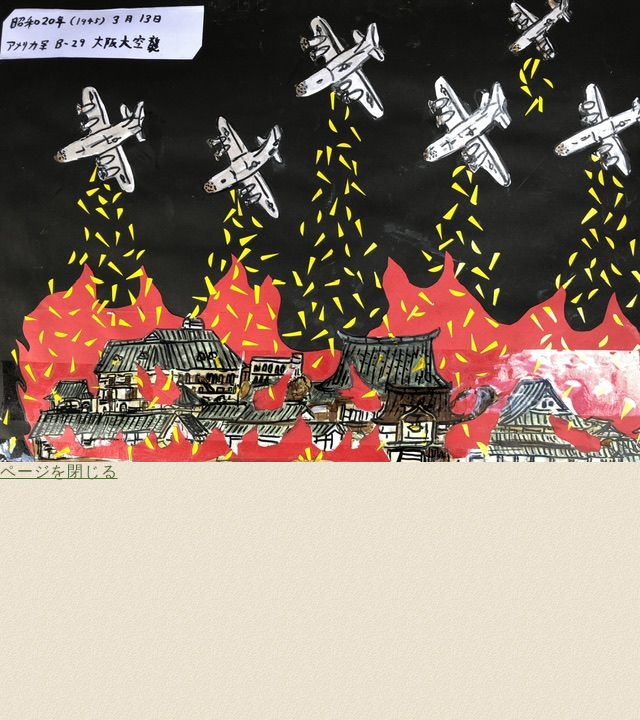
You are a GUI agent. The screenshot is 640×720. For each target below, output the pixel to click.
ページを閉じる (59, 471)
